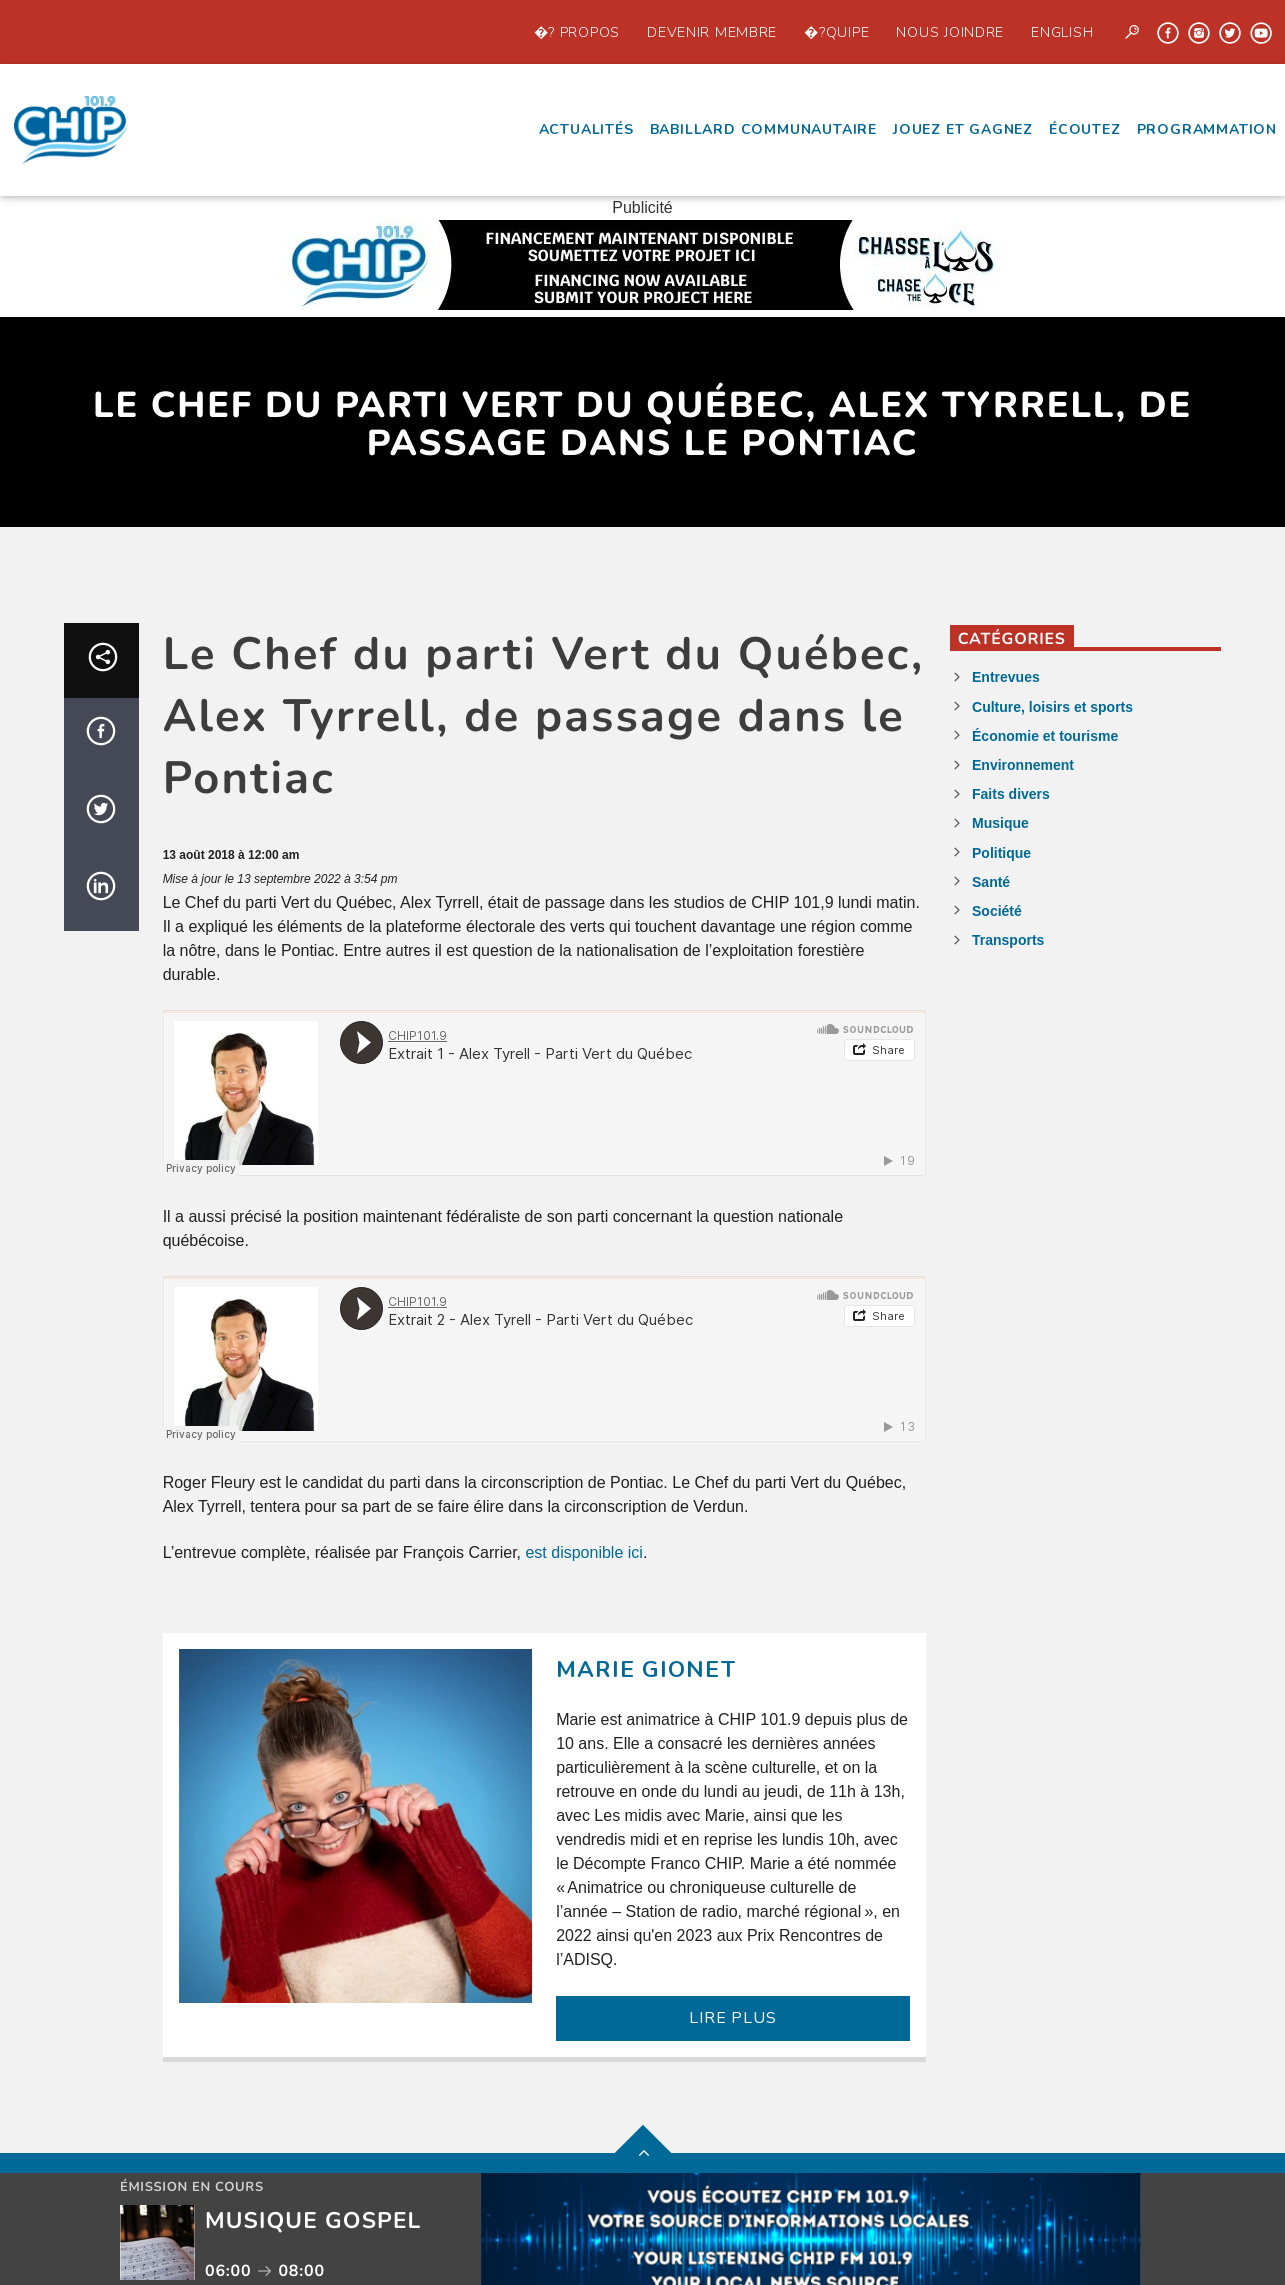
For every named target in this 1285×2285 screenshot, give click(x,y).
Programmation (1207, 129)
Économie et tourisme (1045, 736)
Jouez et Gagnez (963, 129)
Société (997, 911)
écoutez (1085, 129)
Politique (1001, 853)
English (1062, 32)
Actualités (586, 129)
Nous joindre (950, 32)
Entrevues (1006, 677)
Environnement (1023, 765)
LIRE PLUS (732, 2018)
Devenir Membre (712, 32)
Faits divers (1011, 794)
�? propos (577, 32)
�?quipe (836, 32)
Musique (1000, 823)
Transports (1008, 940)
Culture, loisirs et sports (1052, 707)
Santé (991, 882)
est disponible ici (583, 1552)
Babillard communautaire (763, 129)
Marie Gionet (646, 1669)
